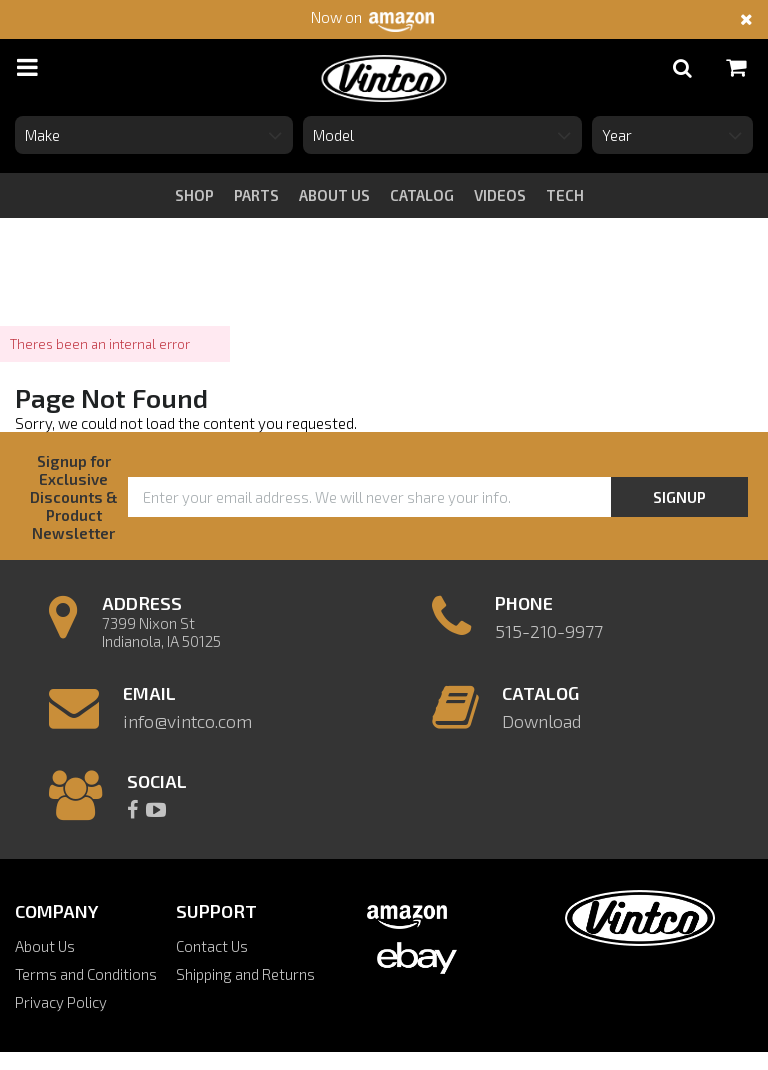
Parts (256, 195)
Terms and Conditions (86, 974)
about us (334, 195)
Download (541, 721)
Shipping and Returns (245, 974)
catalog (422, 195)
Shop (194, 195)
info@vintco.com (187, 721)
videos (500, 195)
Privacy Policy (61, 1002)
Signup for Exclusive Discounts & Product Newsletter (74, 497)
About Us (45, 946)
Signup (679, 497)
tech (565, 195)
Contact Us (212, 946)
